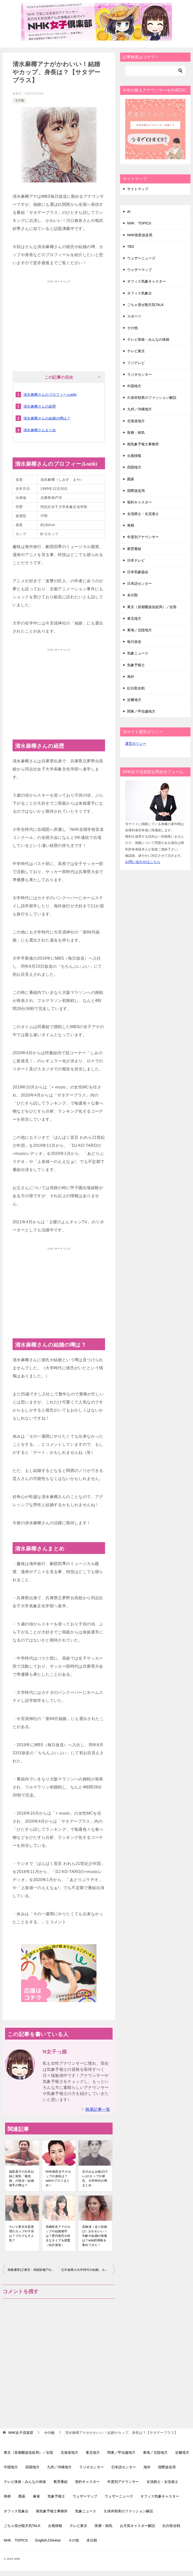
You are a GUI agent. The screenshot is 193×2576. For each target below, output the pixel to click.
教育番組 (134, 549)
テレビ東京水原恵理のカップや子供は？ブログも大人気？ (21, 2233)
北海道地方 (136, 421)
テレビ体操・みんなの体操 (148, 339)
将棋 (130, 525)
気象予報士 (136, 665)
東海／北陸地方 (139, 630)
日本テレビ (136, 560)
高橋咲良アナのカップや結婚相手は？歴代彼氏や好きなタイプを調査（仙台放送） (58, 2236)
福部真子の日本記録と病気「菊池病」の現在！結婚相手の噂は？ (21, 2178)
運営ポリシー (135, 743)
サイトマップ (137, 189)
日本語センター (139, 583)
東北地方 (134, 618)
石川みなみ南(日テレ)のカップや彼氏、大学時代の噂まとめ (95, 2178)
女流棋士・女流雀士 (143, 514)
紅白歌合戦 (136, 688)
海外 (130, 677)
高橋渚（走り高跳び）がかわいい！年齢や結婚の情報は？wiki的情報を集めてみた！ (94, 2236)
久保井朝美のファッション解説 (151, 398)
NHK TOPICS (139, 223)
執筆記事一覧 (97, 2109)
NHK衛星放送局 (139, 235)
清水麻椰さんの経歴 (39, 406)
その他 (19, 100)
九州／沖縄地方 (139, 409)
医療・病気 (136, 433)
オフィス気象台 (139, 293)
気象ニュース (137, 653)
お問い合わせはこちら (142, 862)
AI (128, 212)
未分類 (132, 595)
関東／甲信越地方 (141, 711)
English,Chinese (48, 2540)
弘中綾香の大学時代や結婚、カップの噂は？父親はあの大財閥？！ (88, 2270)
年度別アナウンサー (143, 537)
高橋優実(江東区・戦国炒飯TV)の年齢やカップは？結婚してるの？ (33, 2270)
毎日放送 (134, 642)
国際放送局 (136, 491)
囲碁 (130, 479)
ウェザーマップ (139, 270)
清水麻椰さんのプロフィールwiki (50, 395)
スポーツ (134, 316)
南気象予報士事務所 (143, 444)
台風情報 (134, 456)
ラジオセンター (139, 374)
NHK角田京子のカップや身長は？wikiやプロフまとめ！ (58, 2178)
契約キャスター (139, 502)
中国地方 (134, 386)
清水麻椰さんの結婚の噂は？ (46, 418)
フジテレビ (136, 363)
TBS (130, 247)
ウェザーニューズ (141, 258)
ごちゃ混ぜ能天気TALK (145, 305)
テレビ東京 (136, 351)
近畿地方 (134, 700)
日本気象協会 (137, 572)
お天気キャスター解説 (137, 2526)
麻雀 (36, 2496)
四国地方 (134, 467)
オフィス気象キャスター (146, 281)
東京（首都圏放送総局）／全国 (151, 607)
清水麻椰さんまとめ (39, 430)
